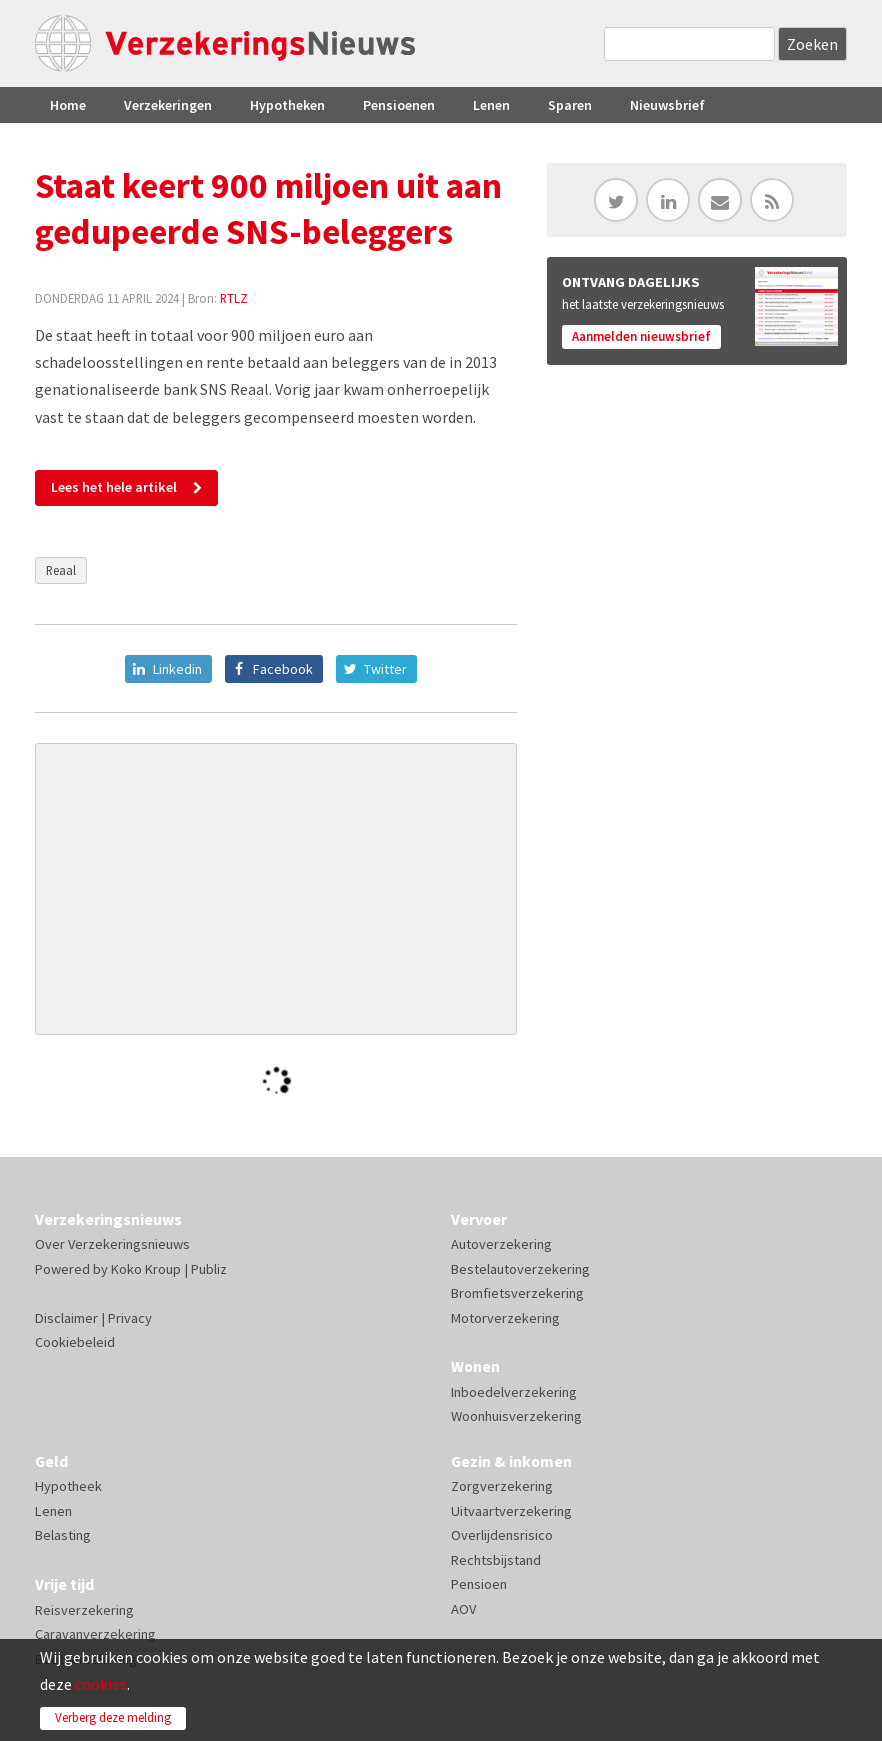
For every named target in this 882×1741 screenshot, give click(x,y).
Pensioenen (399, 105)
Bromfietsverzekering (517, 1293)
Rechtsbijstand (496, 1560)
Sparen (570, 105)
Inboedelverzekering (514, 1392)
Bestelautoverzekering (520, 1269)
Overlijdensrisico (502, 1535)
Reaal (61, 570)
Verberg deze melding (113, 1717)
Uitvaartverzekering (511, 1511)
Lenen (491, 105)
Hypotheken (287, 105)
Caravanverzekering (95, 1634)
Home (68, 105)
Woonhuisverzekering (516, 1416)
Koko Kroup (146, 1269)
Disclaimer (66, 1318)
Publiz (209, 1269)
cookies (101, 1684)
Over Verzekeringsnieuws (112, 1244)
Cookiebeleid (75, 1342)
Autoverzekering (501, 1244)
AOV (463, 1609)
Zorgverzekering (502, 1486)
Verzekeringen (168, 105)
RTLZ (234, 298)
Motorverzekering (505, 1318)
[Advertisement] (276, 889)
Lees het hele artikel (114, 487)
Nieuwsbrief (667, 105)
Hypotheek (68, 1486)
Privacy (130, 1318)
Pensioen (479, 1584)
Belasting (63, 1535)
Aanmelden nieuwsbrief (641, 336)
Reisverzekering (84, 1610)
